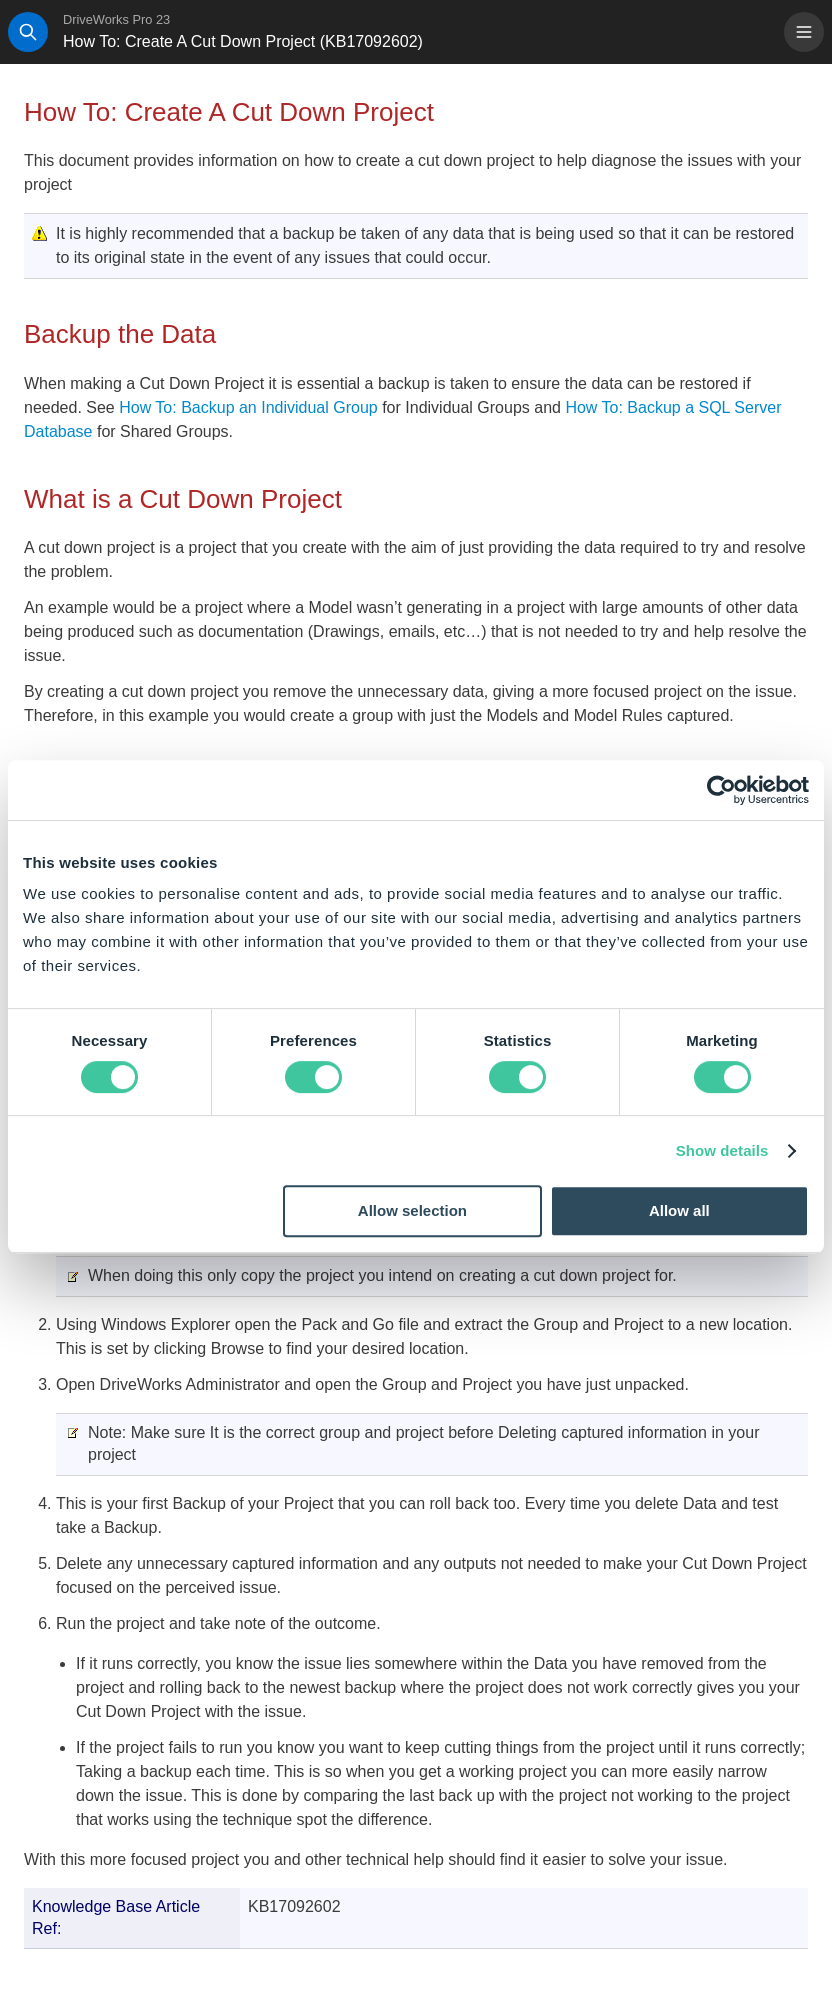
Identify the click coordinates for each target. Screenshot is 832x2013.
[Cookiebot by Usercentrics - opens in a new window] (721, 790)
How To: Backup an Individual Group (250, 407)
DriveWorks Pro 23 (116, 19)
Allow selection (412, 1210)
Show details (722, 1150)
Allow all (679, 1210)
